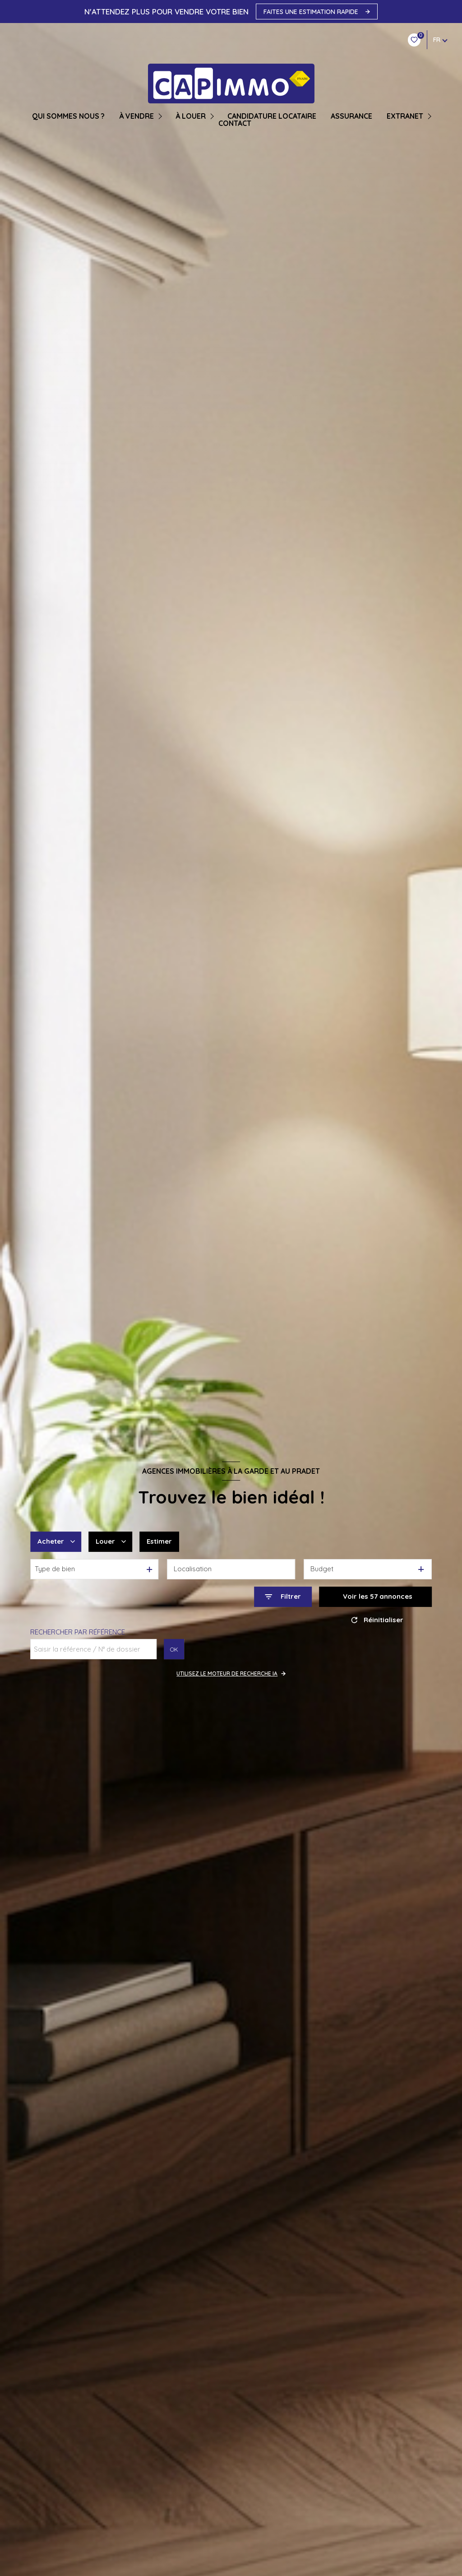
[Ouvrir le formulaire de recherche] (283, 1597)
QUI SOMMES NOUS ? (68, 116)
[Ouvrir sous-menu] (161, 116)
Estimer (159, 1541)
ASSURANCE (351, 116)
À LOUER (191, 116)
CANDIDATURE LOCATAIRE (271, 116)
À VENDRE (136, 116)
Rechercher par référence (77, 1632)
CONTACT (234, 123)
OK (174, 1649)
